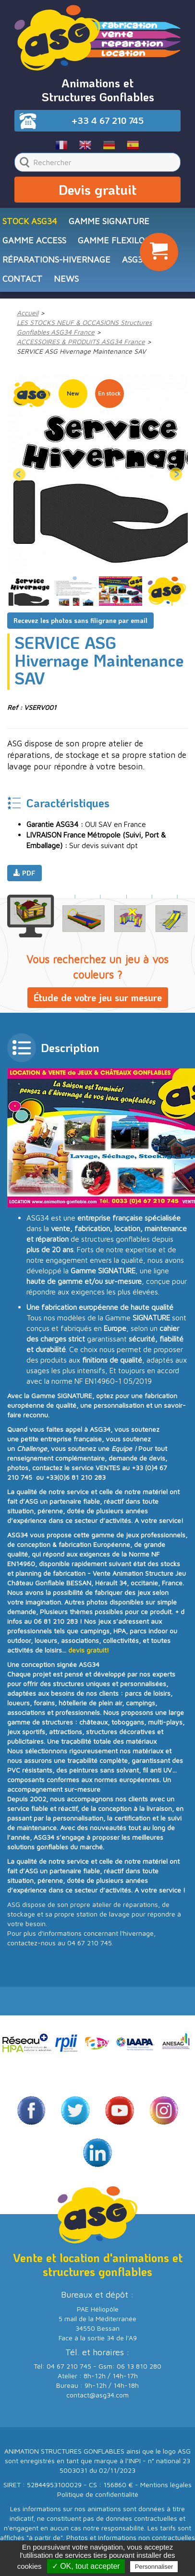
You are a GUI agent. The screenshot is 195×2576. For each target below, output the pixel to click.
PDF (24, 872)
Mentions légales (166, 2484)
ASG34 (135, 259)
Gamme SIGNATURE (109, 221)
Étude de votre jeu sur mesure (98, 997)
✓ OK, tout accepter (86, 2566)
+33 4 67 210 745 (108, 120)
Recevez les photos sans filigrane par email (80, 620)
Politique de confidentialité (97, 2494)
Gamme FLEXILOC (114, 240)
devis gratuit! (88, 1650)
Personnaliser (154, 2566)
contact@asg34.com (97, 2395)
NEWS (66, 279)
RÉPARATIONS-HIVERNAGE (56, 259)
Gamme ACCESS (34, 240)
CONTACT (22, 279)
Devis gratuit (97, 189)
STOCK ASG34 (29, 221)
